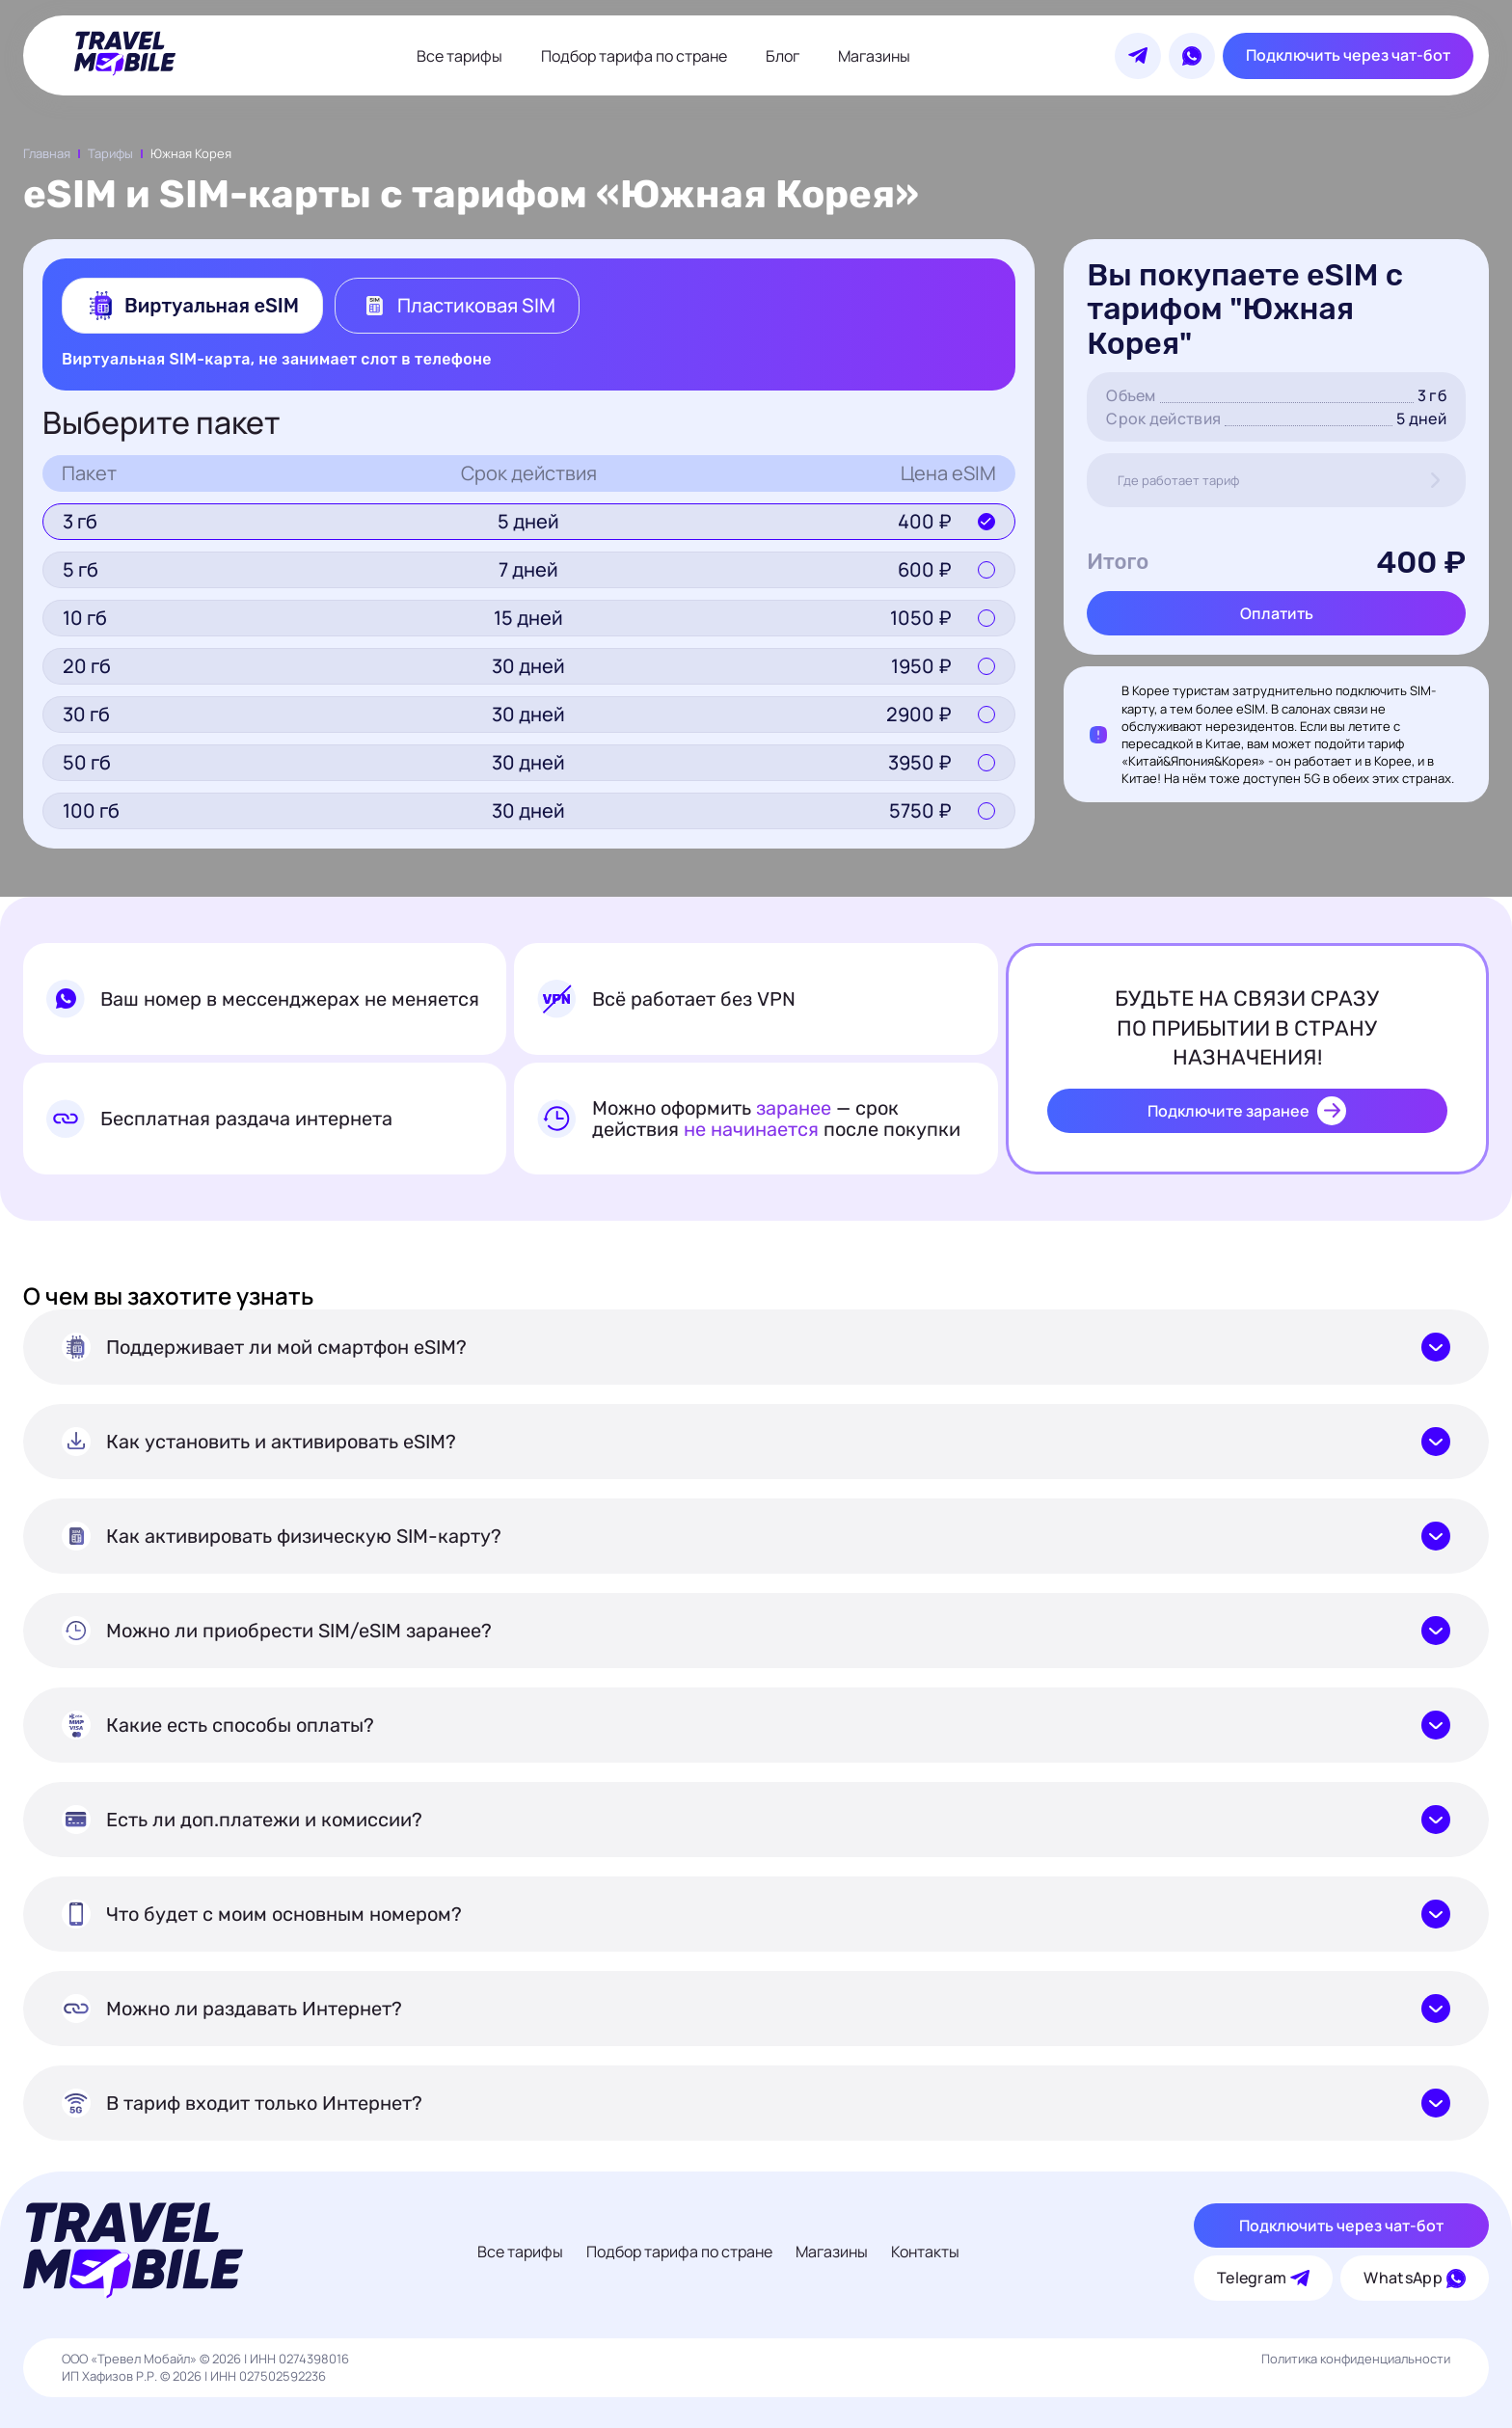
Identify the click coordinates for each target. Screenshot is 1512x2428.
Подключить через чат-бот (1348, 55)
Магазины (874, 56)
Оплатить (1276, 613)
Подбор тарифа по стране (634, 56)
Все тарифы (459, 56)
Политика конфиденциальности (1355, 2358)
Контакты (925, 2251)
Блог (782, 56)
